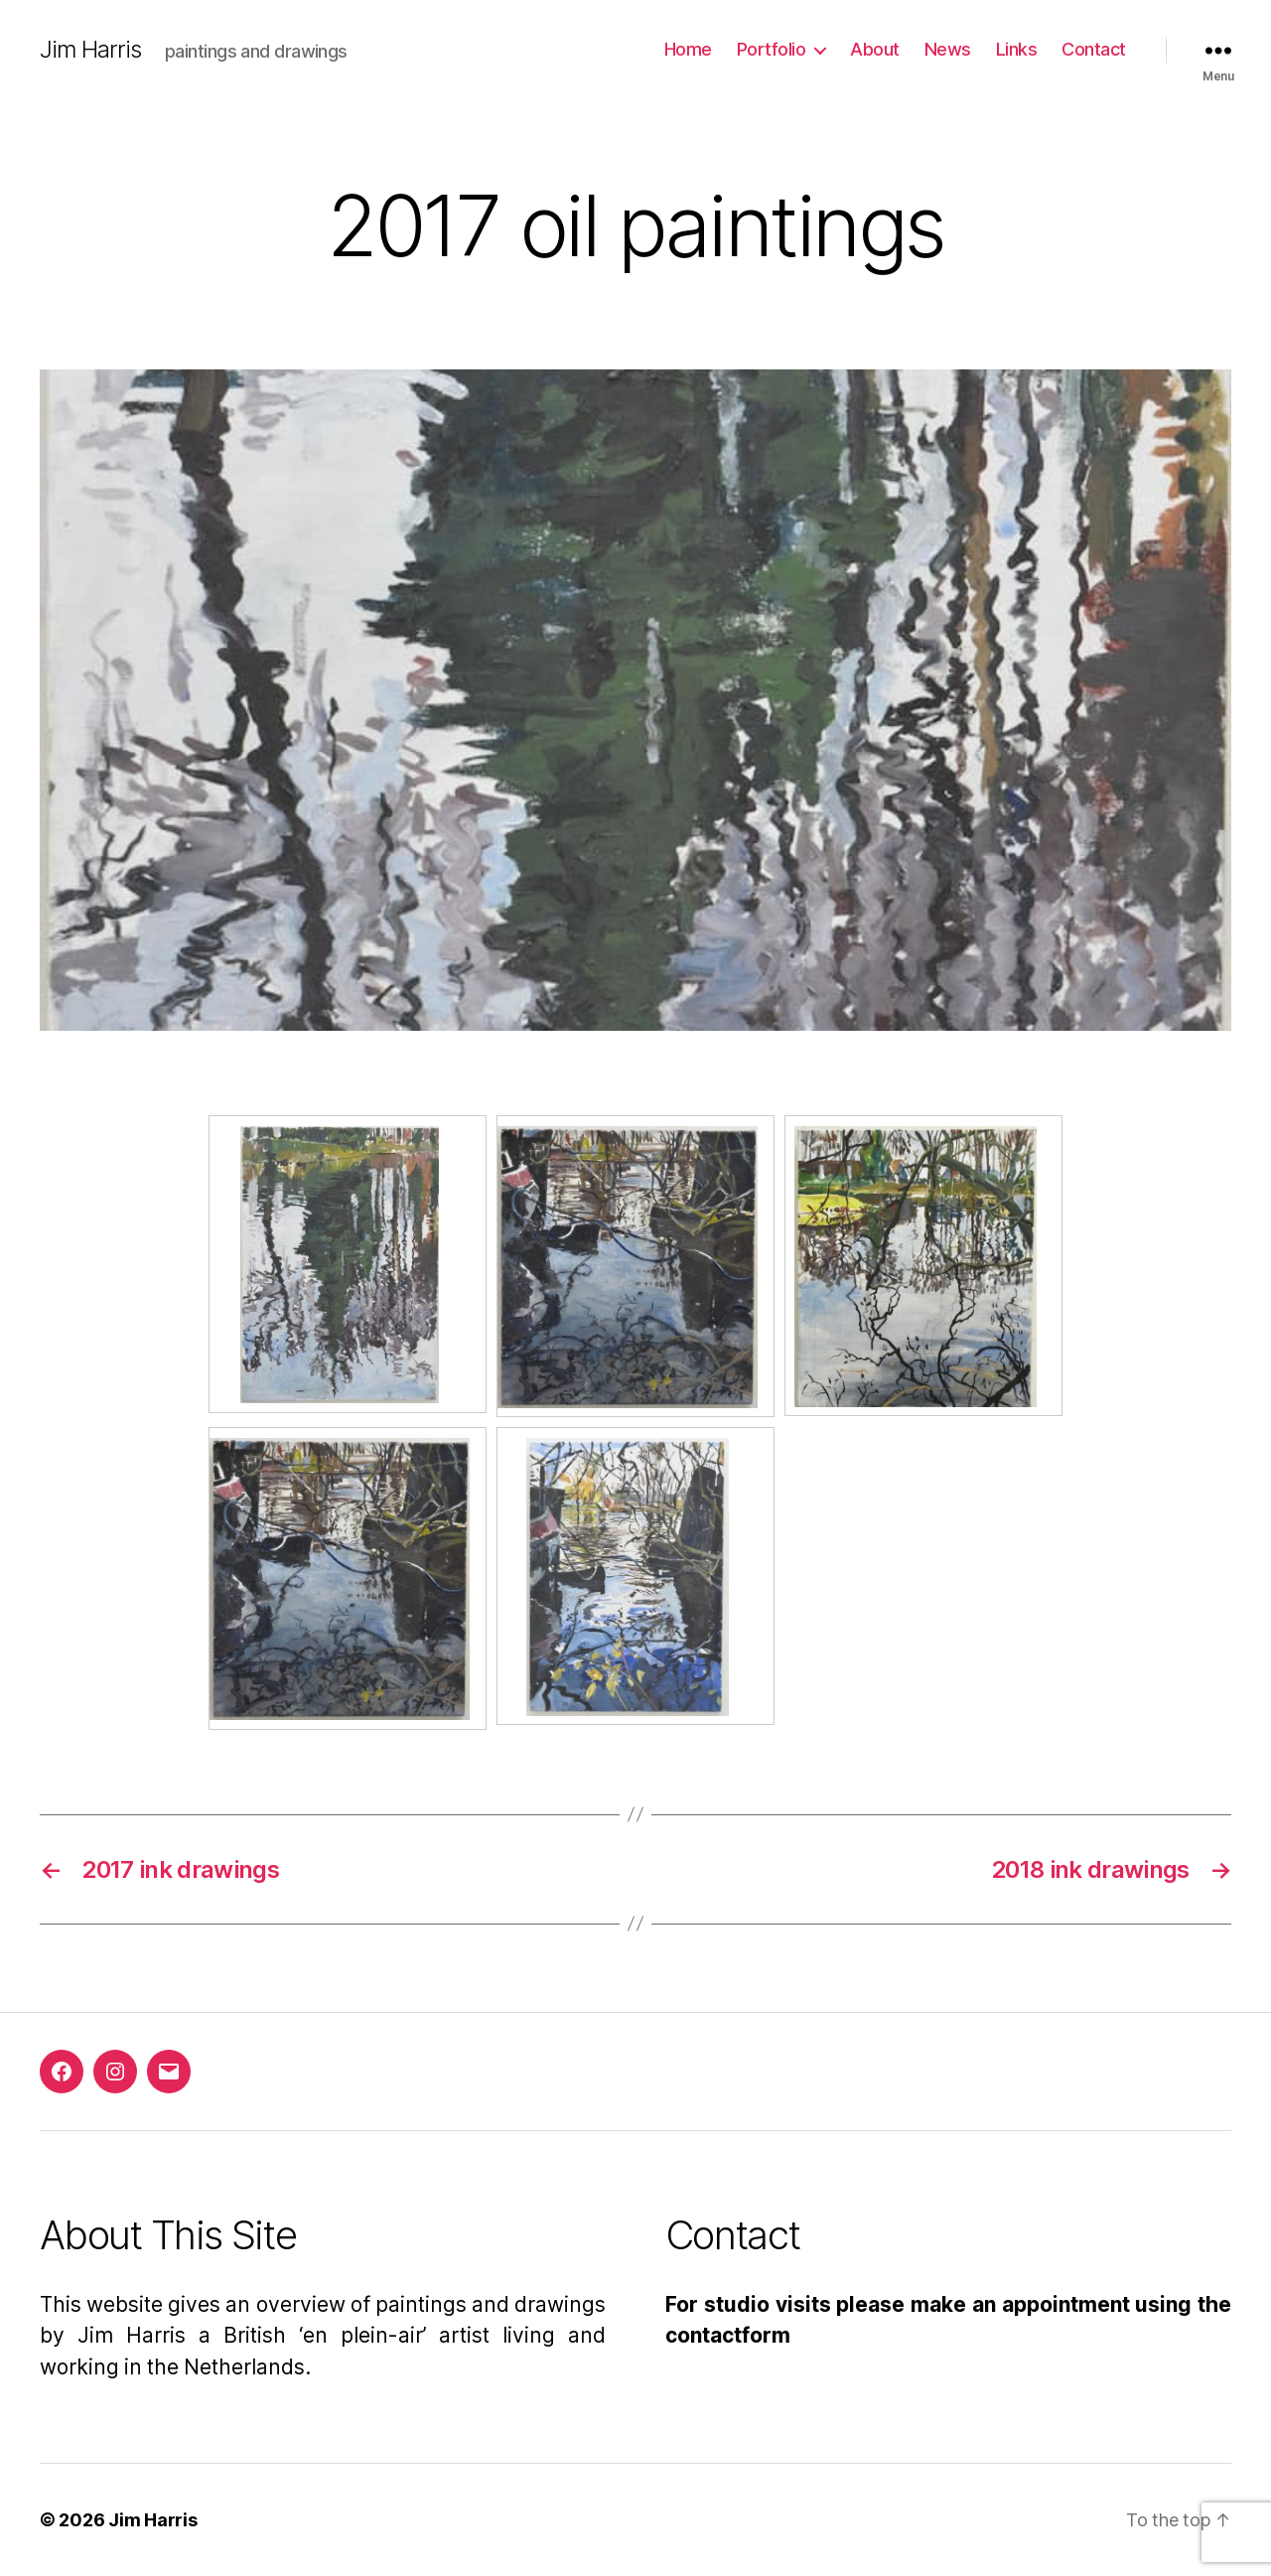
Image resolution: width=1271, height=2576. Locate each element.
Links (1017, 49)
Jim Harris (90, 50)
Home (688, 49)
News (947, 49)
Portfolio (771, 49)
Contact (1093, 49)
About (875, 49)
